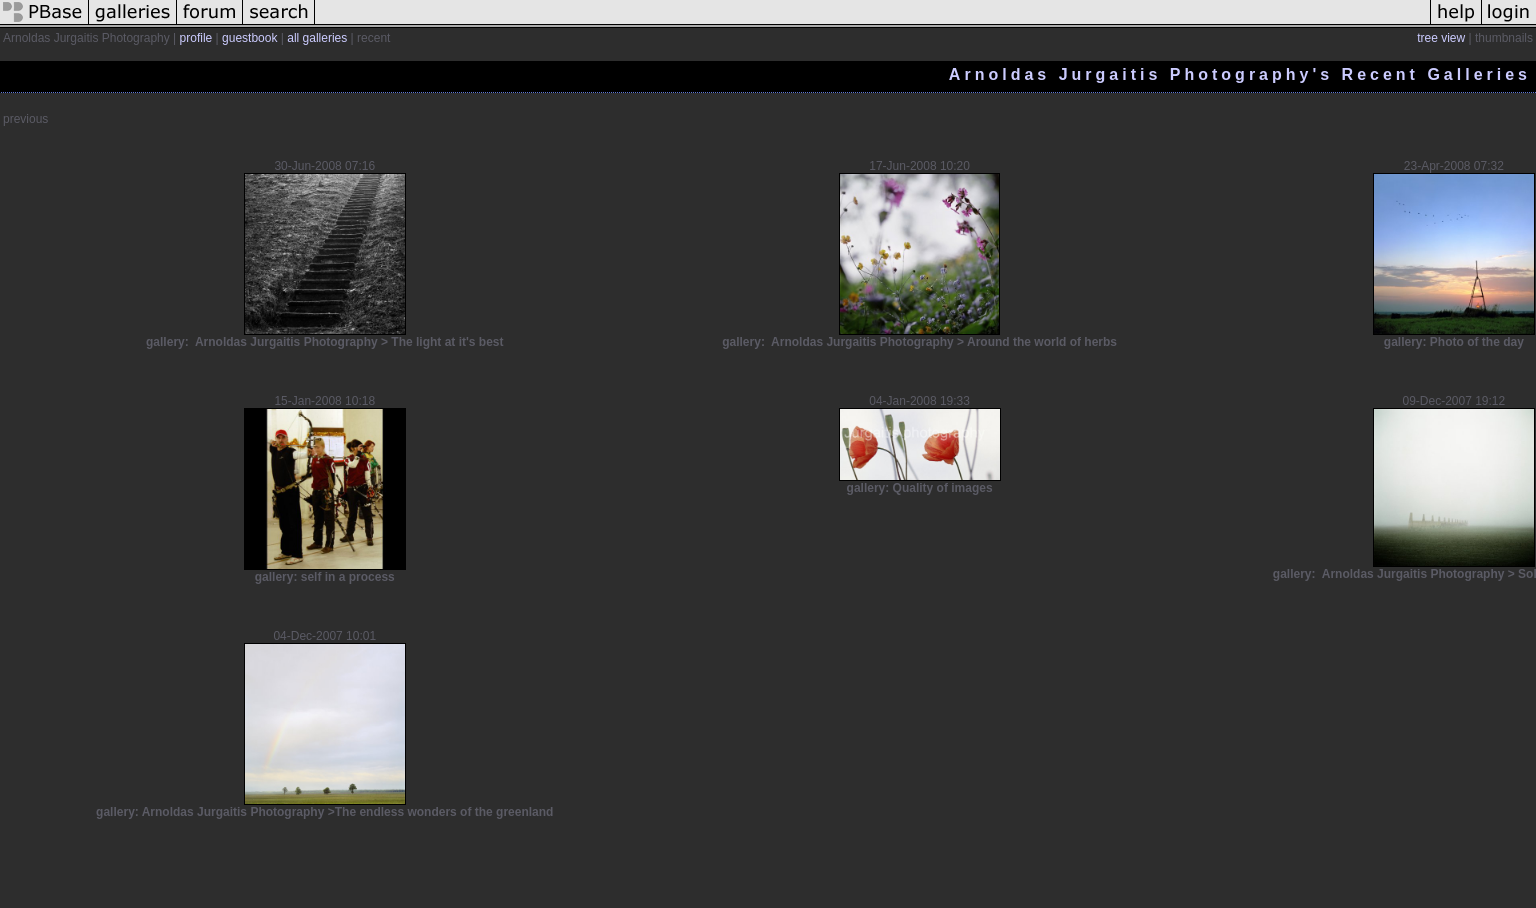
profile (196, 38)
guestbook (249, 38)
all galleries (317, 38)
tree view (1441, 38)
